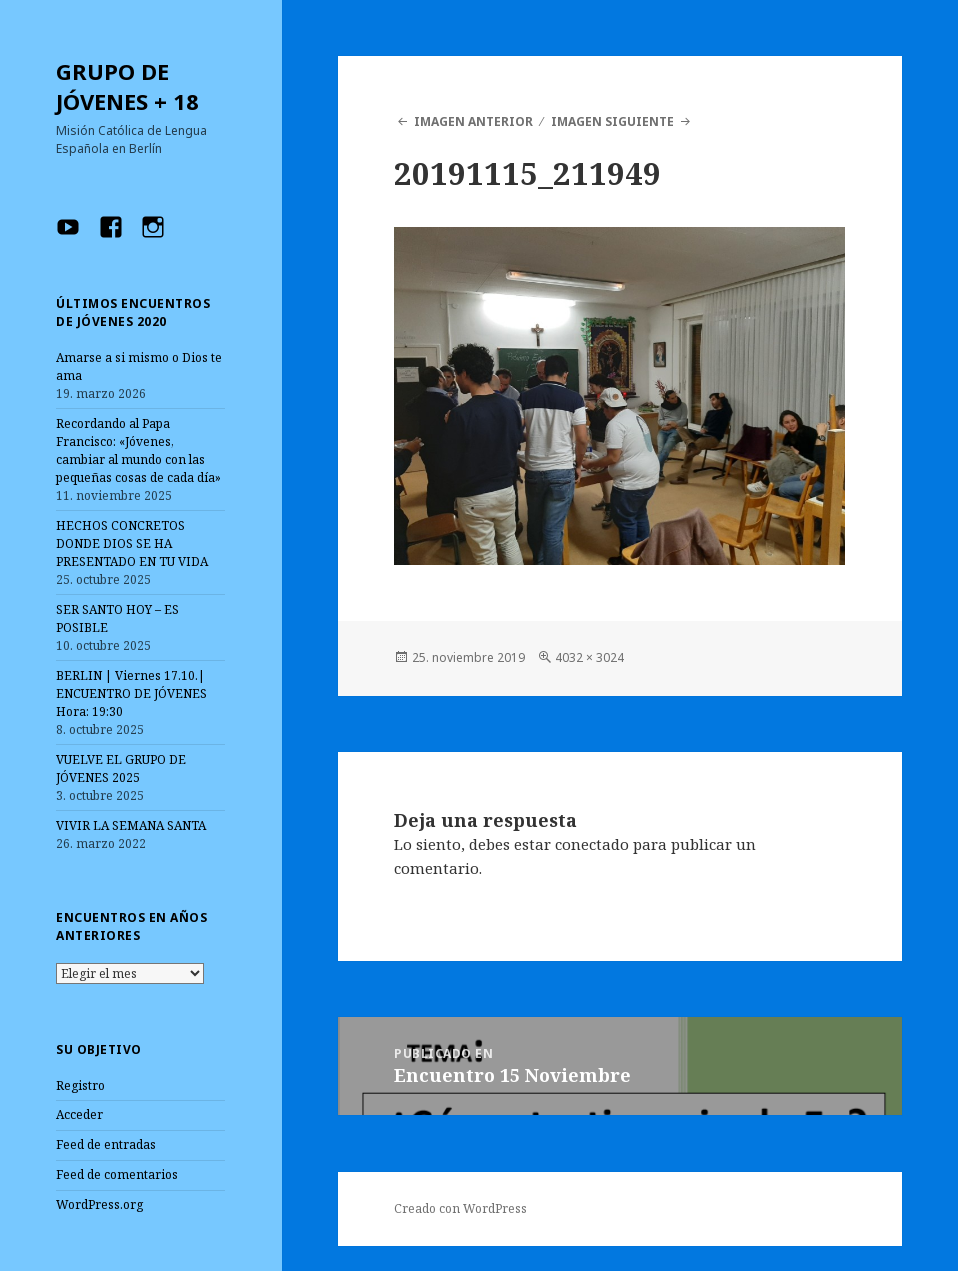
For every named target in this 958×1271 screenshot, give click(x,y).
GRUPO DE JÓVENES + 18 (127, 86)
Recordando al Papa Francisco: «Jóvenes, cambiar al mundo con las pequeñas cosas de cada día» (138, 450)
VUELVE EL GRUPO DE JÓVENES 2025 (121, 768)
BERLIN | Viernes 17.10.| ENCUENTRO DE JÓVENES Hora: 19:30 (131, 693)
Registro (80, 1085)
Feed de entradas (106, 1144)
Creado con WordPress (460, 1208)
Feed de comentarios (117, 1174)
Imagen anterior (473, 121)
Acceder (79, 1114)
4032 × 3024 (589, 657)
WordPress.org (99, 1204)
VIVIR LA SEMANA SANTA (131, 825)
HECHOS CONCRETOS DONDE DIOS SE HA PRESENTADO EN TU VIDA (132, 543)
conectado (592, 844)
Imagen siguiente (612, 121)
